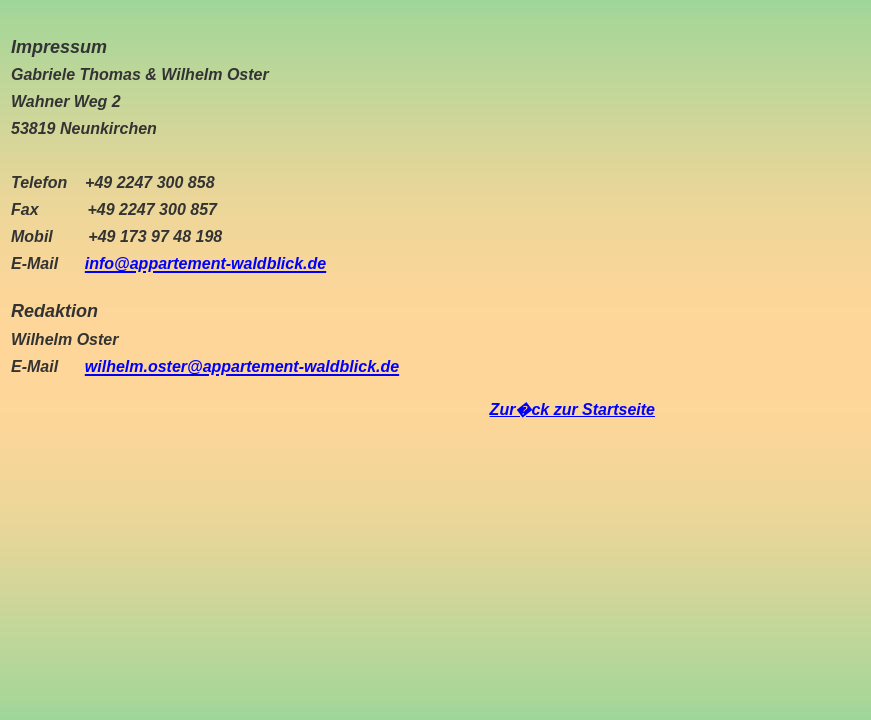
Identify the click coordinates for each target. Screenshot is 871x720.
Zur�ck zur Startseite (572, 409)
